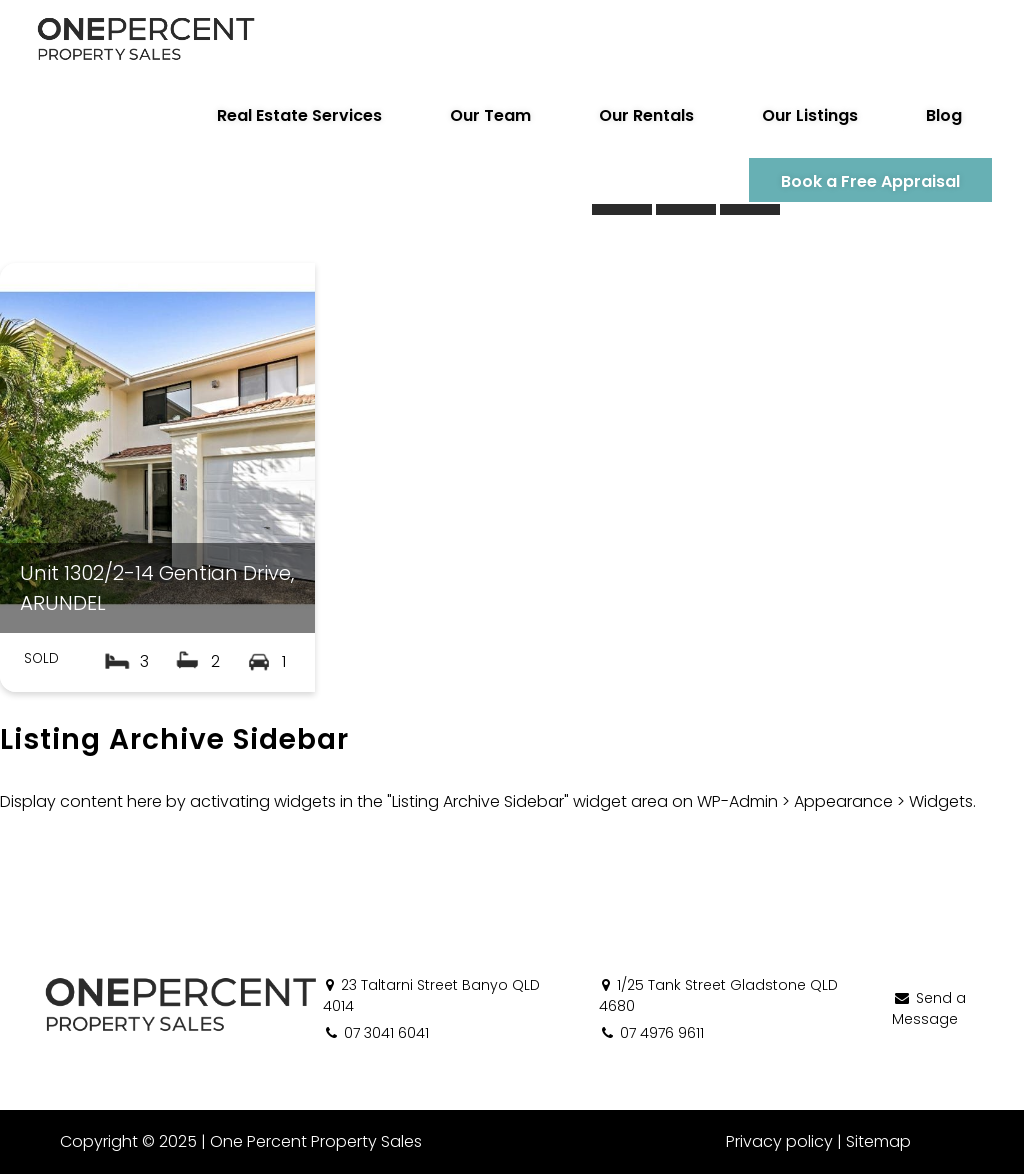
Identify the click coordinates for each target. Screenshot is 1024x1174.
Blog (944, 115)
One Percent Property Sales (316, 1141)
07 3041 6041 (376, 1033)
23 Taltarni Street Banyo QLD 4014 (431, 995)
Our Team (490, 115)
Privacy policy (779, 1141)
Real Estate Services (299, 115)
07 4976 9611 (651, 1033)
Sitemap (878, 1141)
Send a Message (929, 1008)
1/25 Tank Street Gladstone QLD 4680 (718, 995)
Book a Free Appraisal (870, 181)
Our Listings (810, 115)
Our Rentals (646, 115)
